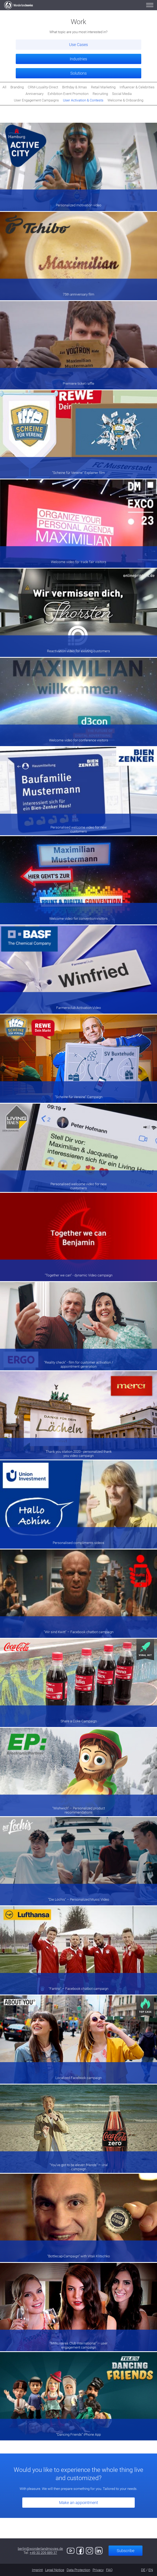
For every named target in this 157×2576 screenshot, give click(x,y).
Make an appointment (78, 2502)
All (4, 87)
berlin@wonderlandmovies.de (40, 2549)
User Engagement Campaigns (36, 100)
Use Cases (78, 44)
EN (150, 2570)
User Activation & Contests (83, 100)
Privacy (98, 2570)
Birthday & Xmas (74, 87)
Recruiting (100, 94)
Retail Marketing (103, 87)
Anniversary (35, 94)
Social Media (122, 94)
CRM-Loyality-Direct (43, 87)
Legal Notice (54, 2570)
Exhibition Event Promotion (68, 94)
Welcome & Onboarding (125, 100)
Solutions (78, 73)
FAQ (109, 2570)
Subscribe (125, 2550)
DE (143, 2570)
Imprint (37, 2570)
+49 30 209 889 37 (43, 2553)
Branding (17, 87)
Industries (78, 58)
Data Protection (78, 2570)
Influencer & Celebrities (137, 87)
